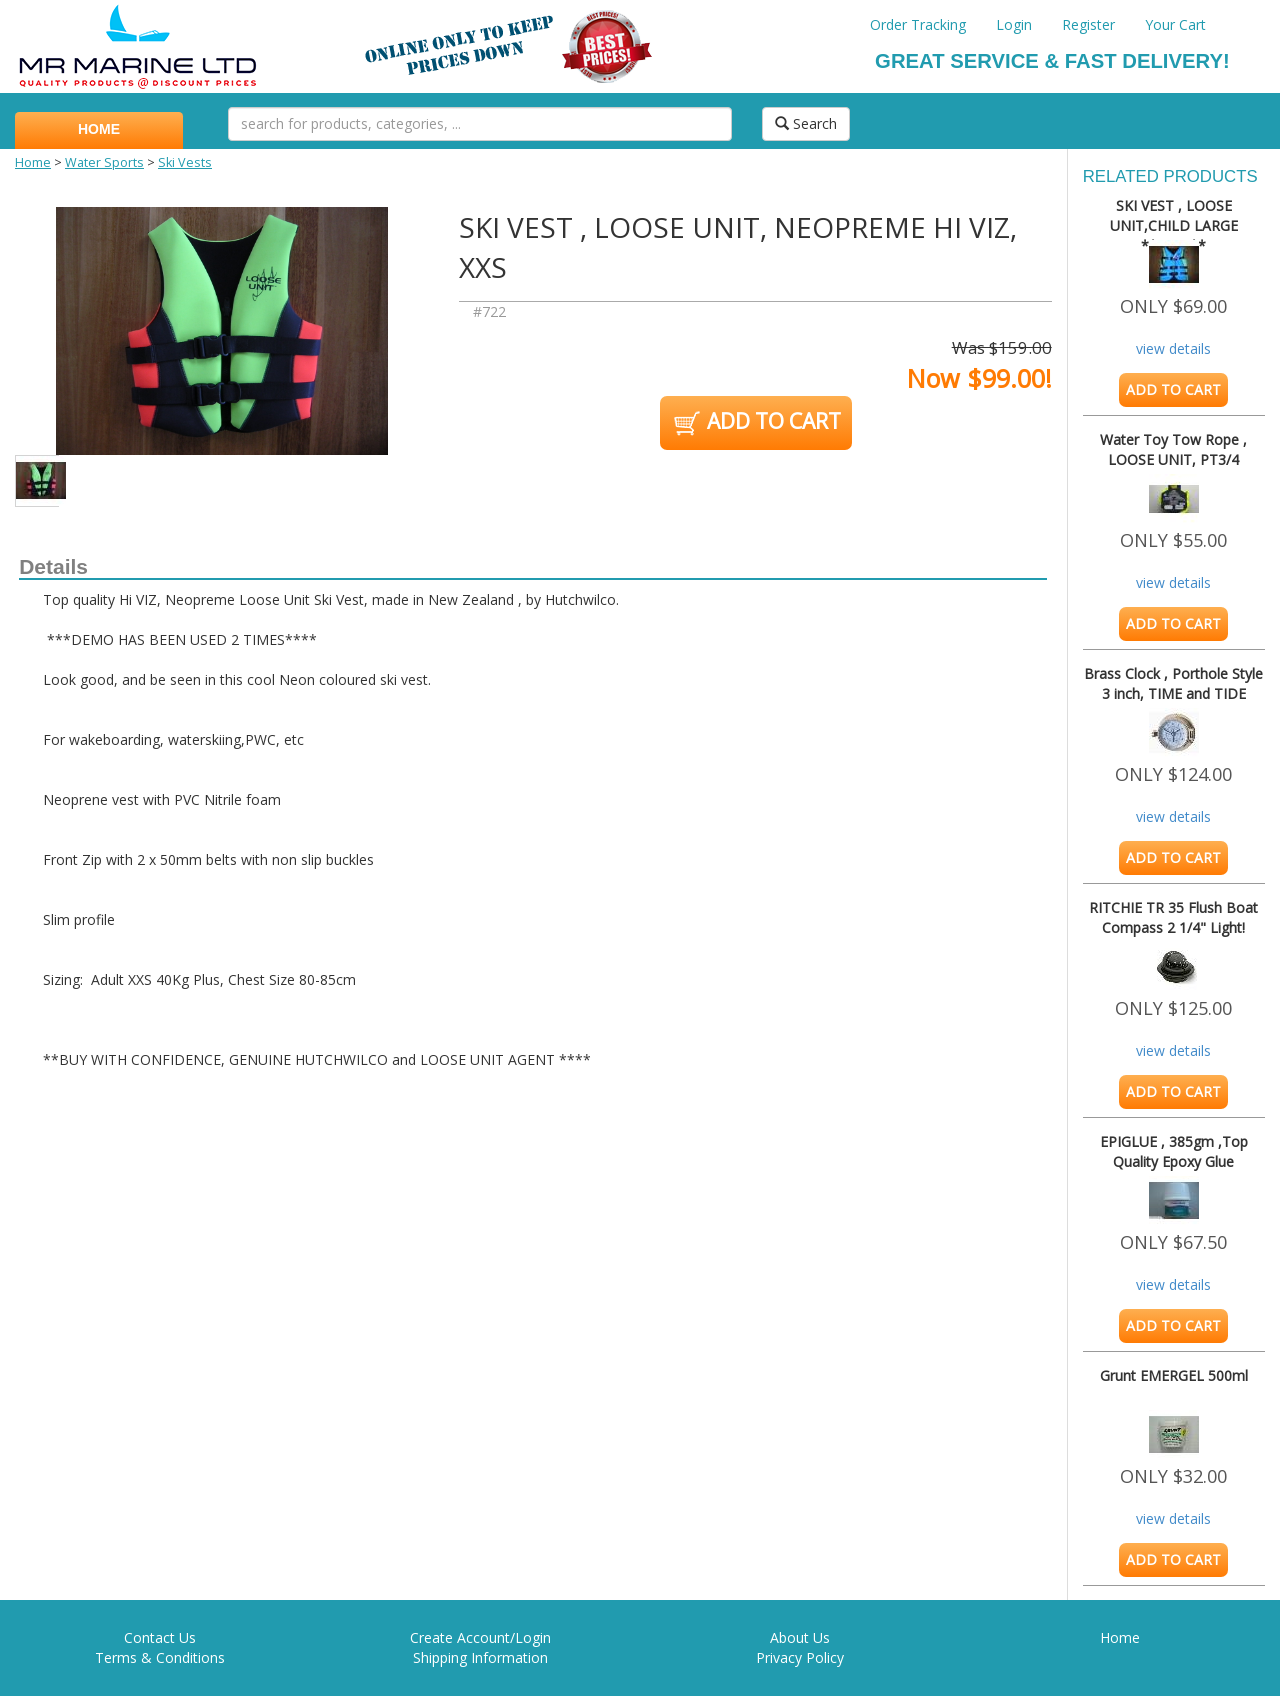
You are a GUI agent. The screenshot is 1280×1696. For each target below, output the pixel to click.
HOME (99, 129)
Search (806, 123)
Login (1014, 24)
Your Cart (1175, 24)
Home (33, 162)
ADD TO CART (755, 423)
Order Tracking (918, 24)
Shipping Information (480, 1657)
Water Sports (104, 162)
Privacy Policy (800, 1657)
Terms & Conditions (160, 1657)
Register (1088, 24)
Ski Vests (185, 162)
